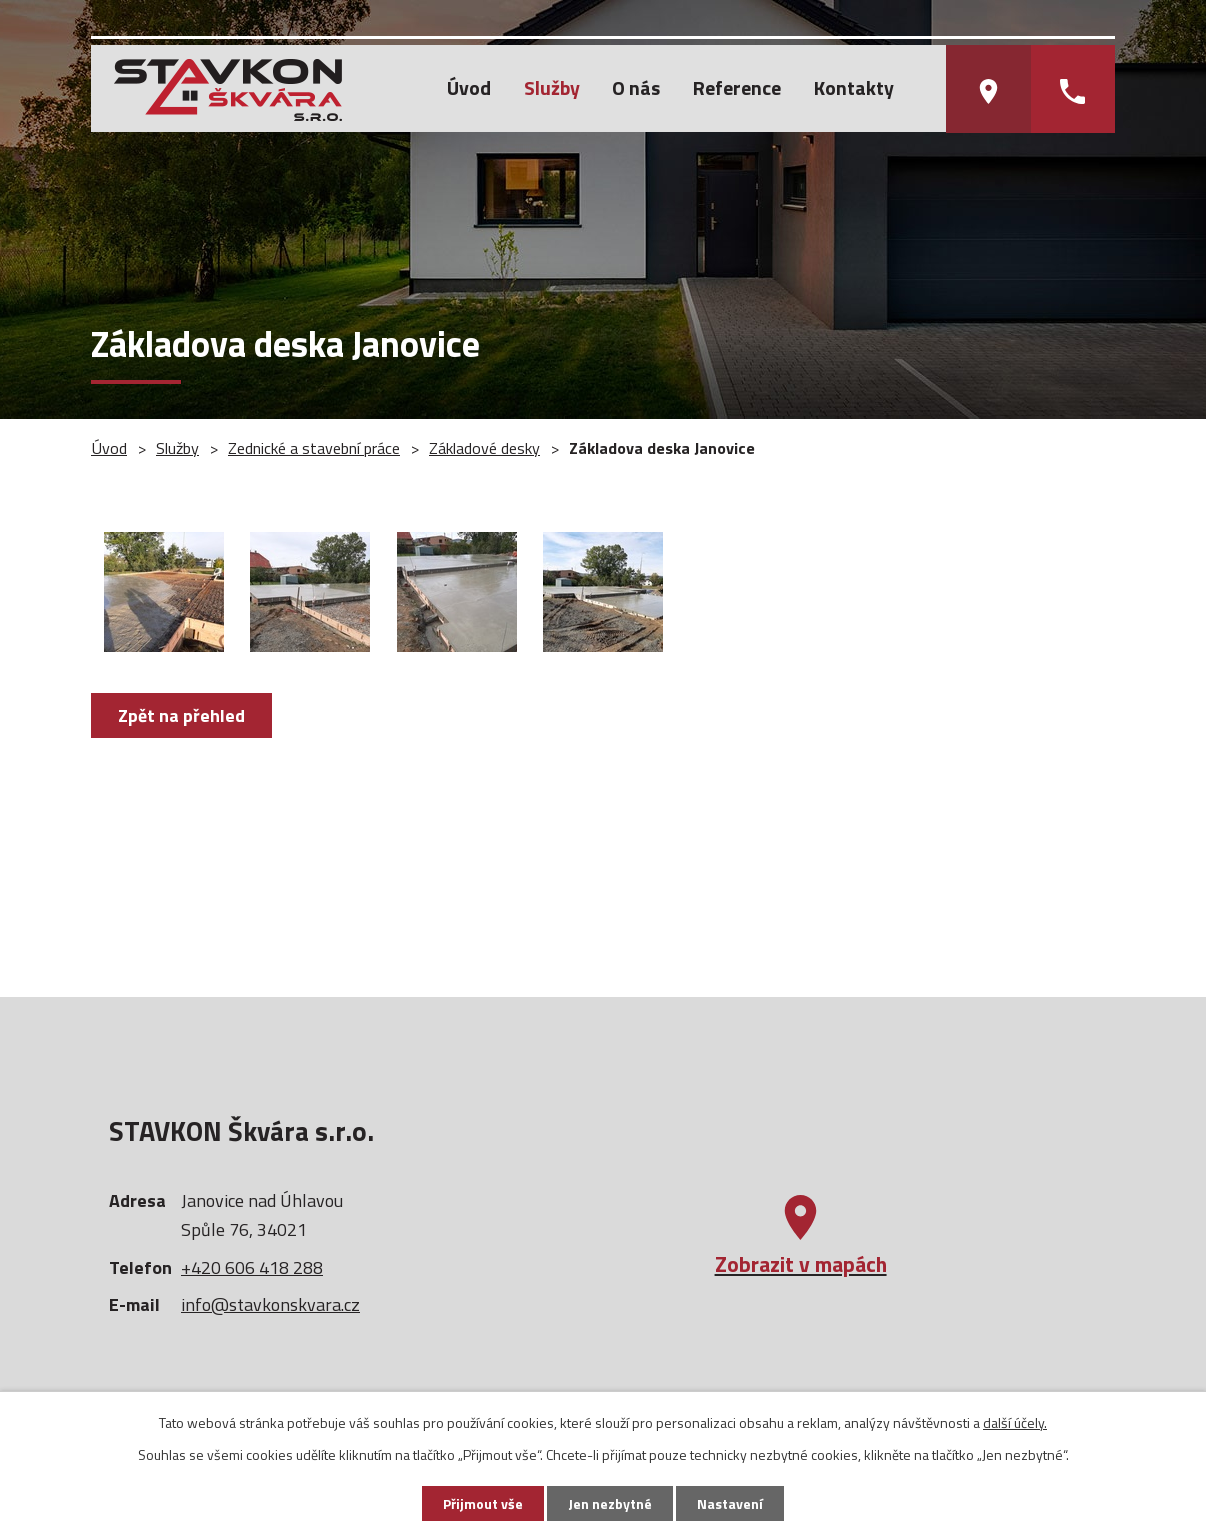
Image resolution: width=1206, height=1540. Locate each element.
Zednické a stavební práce (314, 448)
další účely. (1015, 1422)
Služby (552, 88)
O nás (636, 88)
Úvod (469, 88)
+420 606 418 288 (252, 1267)
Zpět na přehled (181, 715)
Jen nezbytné (610, 1503)
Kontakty (854, 88)
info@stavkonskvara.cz (270, 1304)
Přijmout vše (483, 1503)
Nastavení (730, 1503)
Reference (737, 88)
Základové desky (484, 448)
